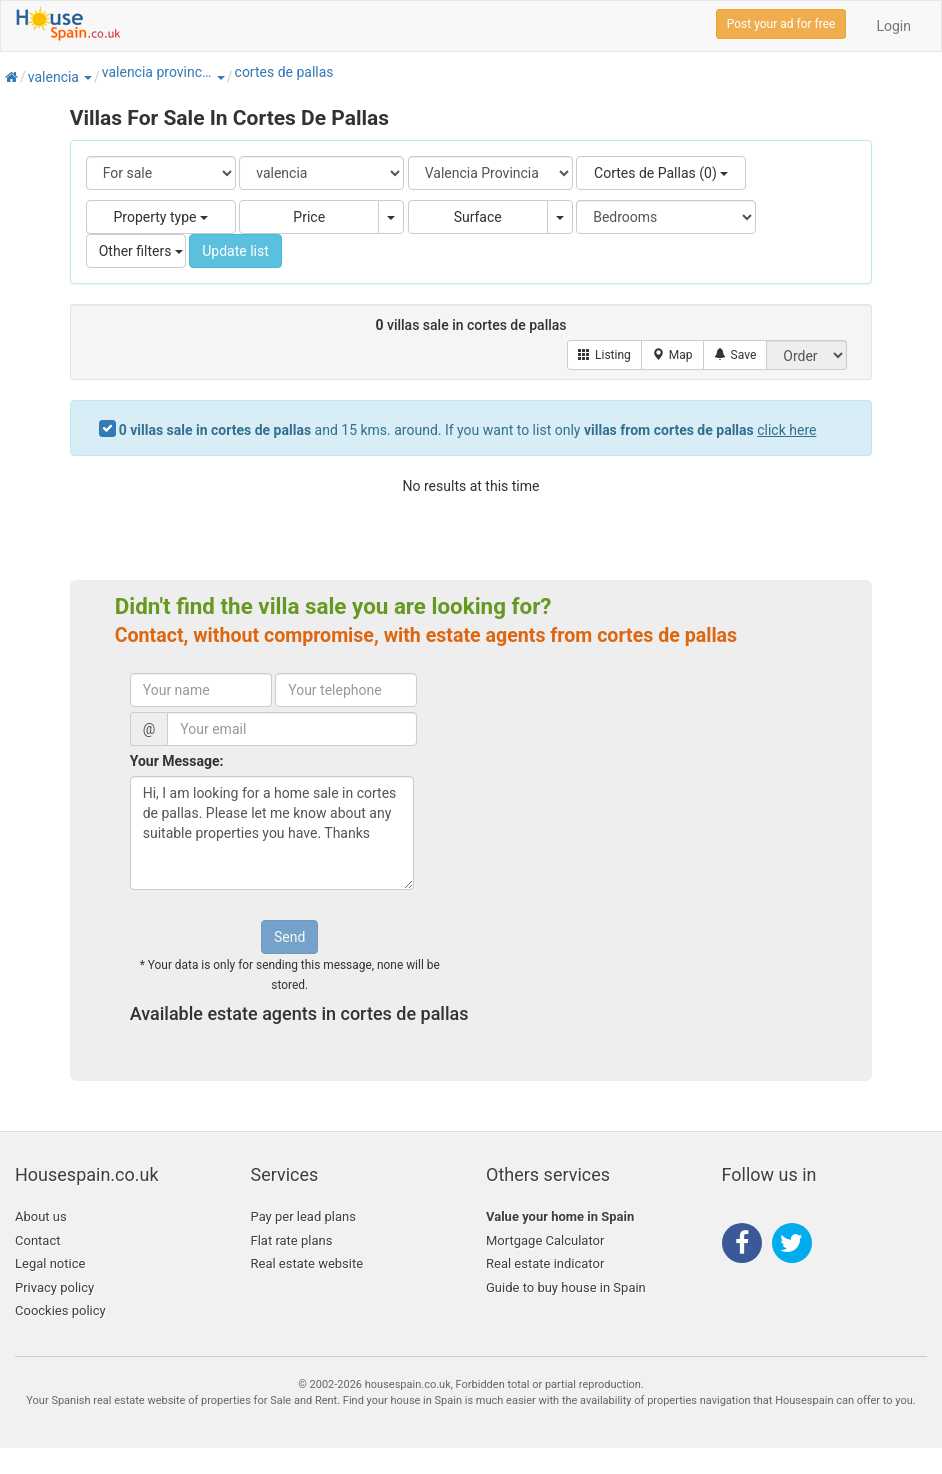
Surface (478, 217)
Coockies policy (60, 1310)
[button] (87, 77)
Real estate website (307, 1263)
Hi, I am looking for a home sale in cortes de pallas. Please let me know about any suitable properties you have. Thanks (272, 833)
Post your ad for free (781, 24)
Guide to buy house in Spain (566, 1287)
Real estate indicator (545, 1263)
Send (289, 937)
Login (893, 26)
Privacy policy (54, 1287)
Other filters (141, 251)
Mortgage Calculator (545, 1240)
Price (309, 217)
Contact (37, 1240)
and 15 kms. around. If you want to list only (468, 430)
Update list (235, 251)
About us (41, 1216)
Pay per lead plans (303, 1216)
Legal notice (50, 1263)
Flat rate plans (292, 1240)
